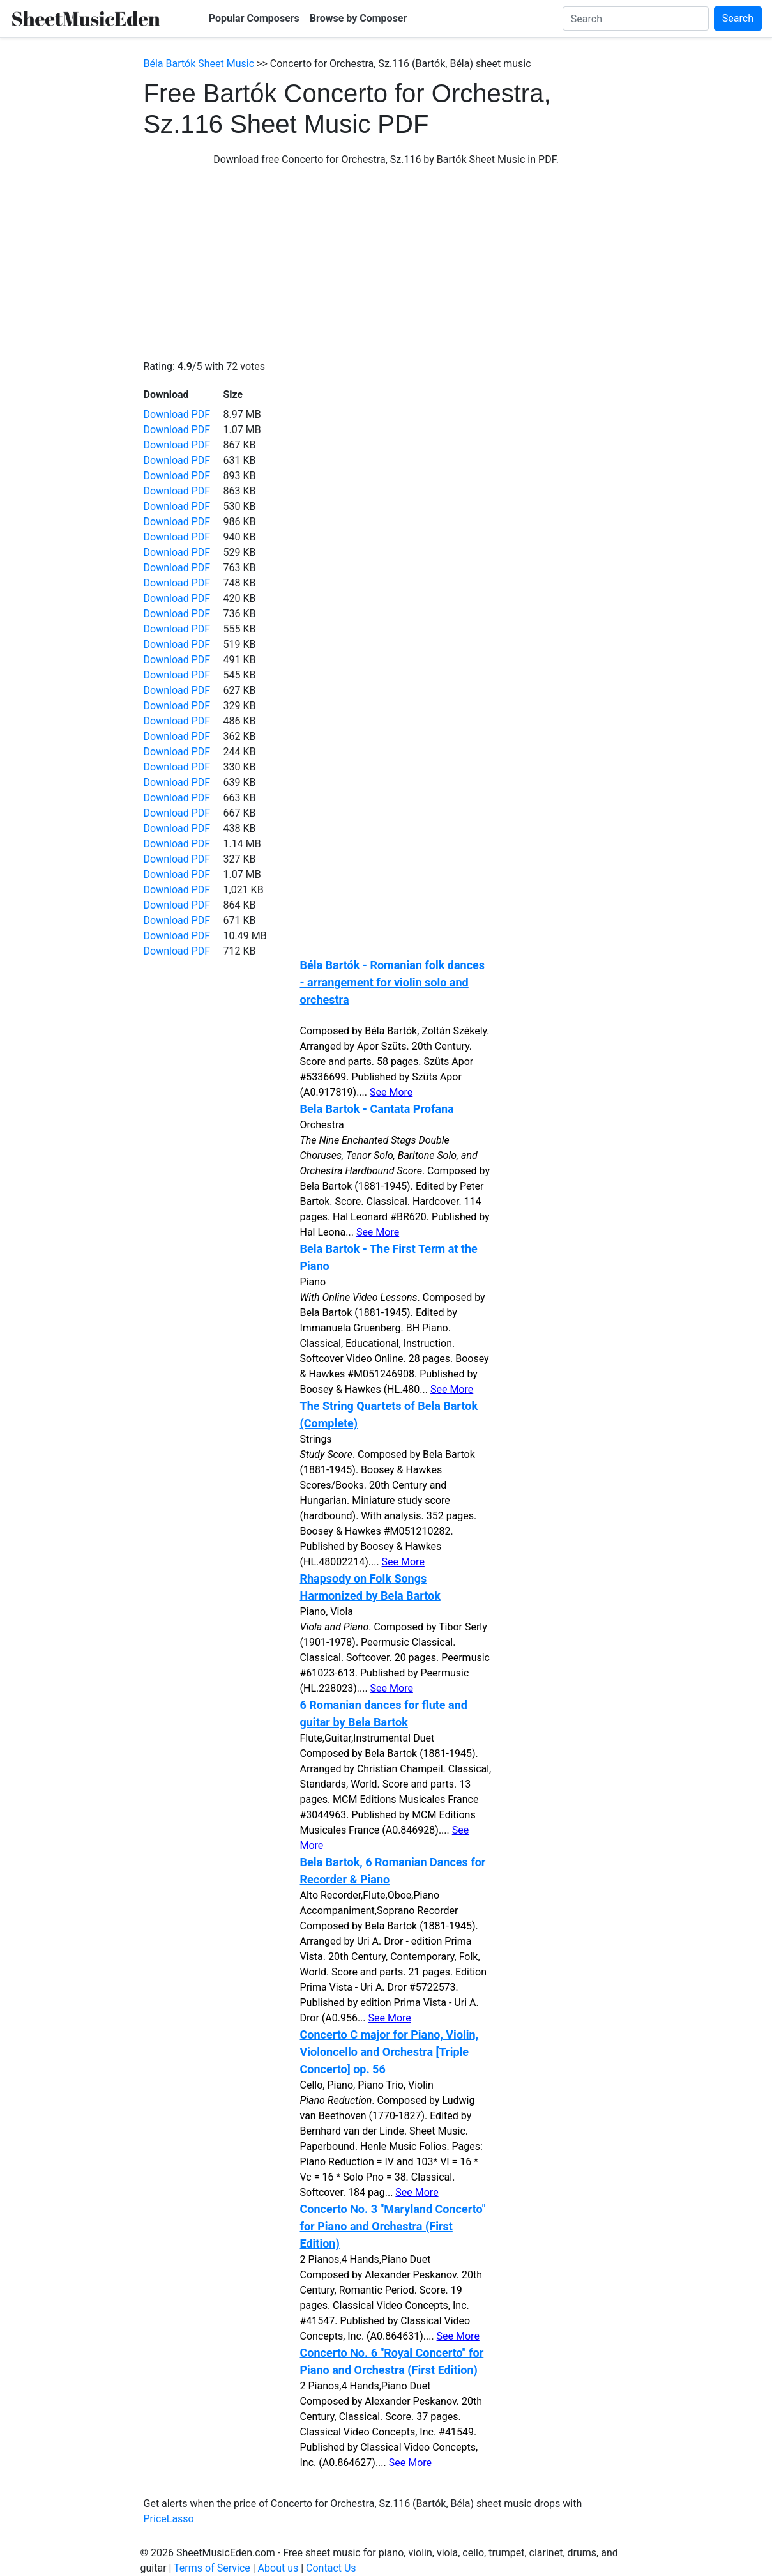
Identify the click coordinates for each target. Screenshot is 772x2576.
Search (737, 18)
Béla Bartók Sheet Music (199, 63)
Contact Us (331, 2568)
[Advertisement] (386, 263)
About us (278, 2568)
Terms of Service (212, 2568)
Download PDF (177, 414)
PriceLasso (169, 2519)
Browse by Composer (358, 18)
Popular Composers (254, 18)
